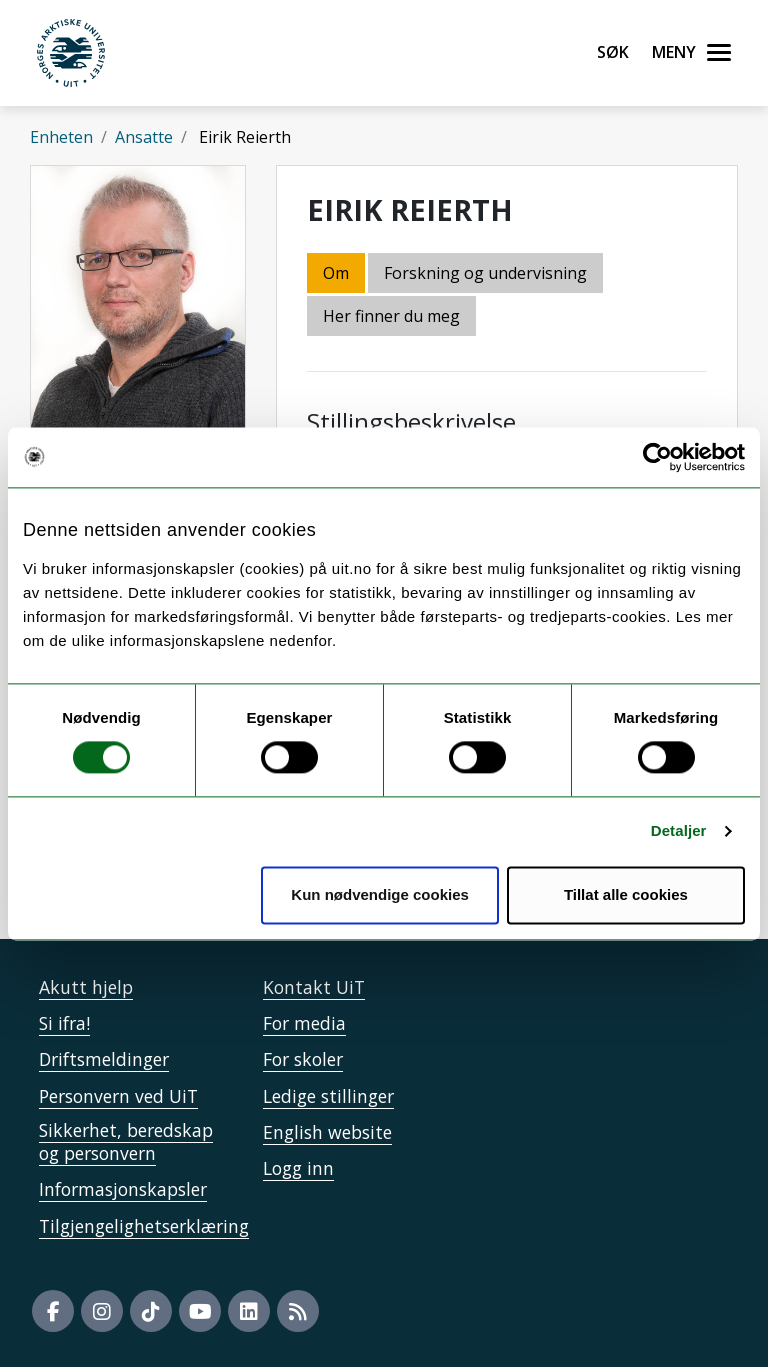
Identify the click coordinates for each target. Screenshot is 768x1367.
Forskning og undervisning (485, 273)
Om (336, 273)
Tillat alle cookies (626, 894)
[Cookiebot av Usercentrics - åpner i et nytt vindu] (657, 457)
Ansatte (144, 137)
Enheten (61, 137)
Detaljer (679, 831)
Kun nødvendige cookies (380, 894)
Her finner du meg (391, 316)
